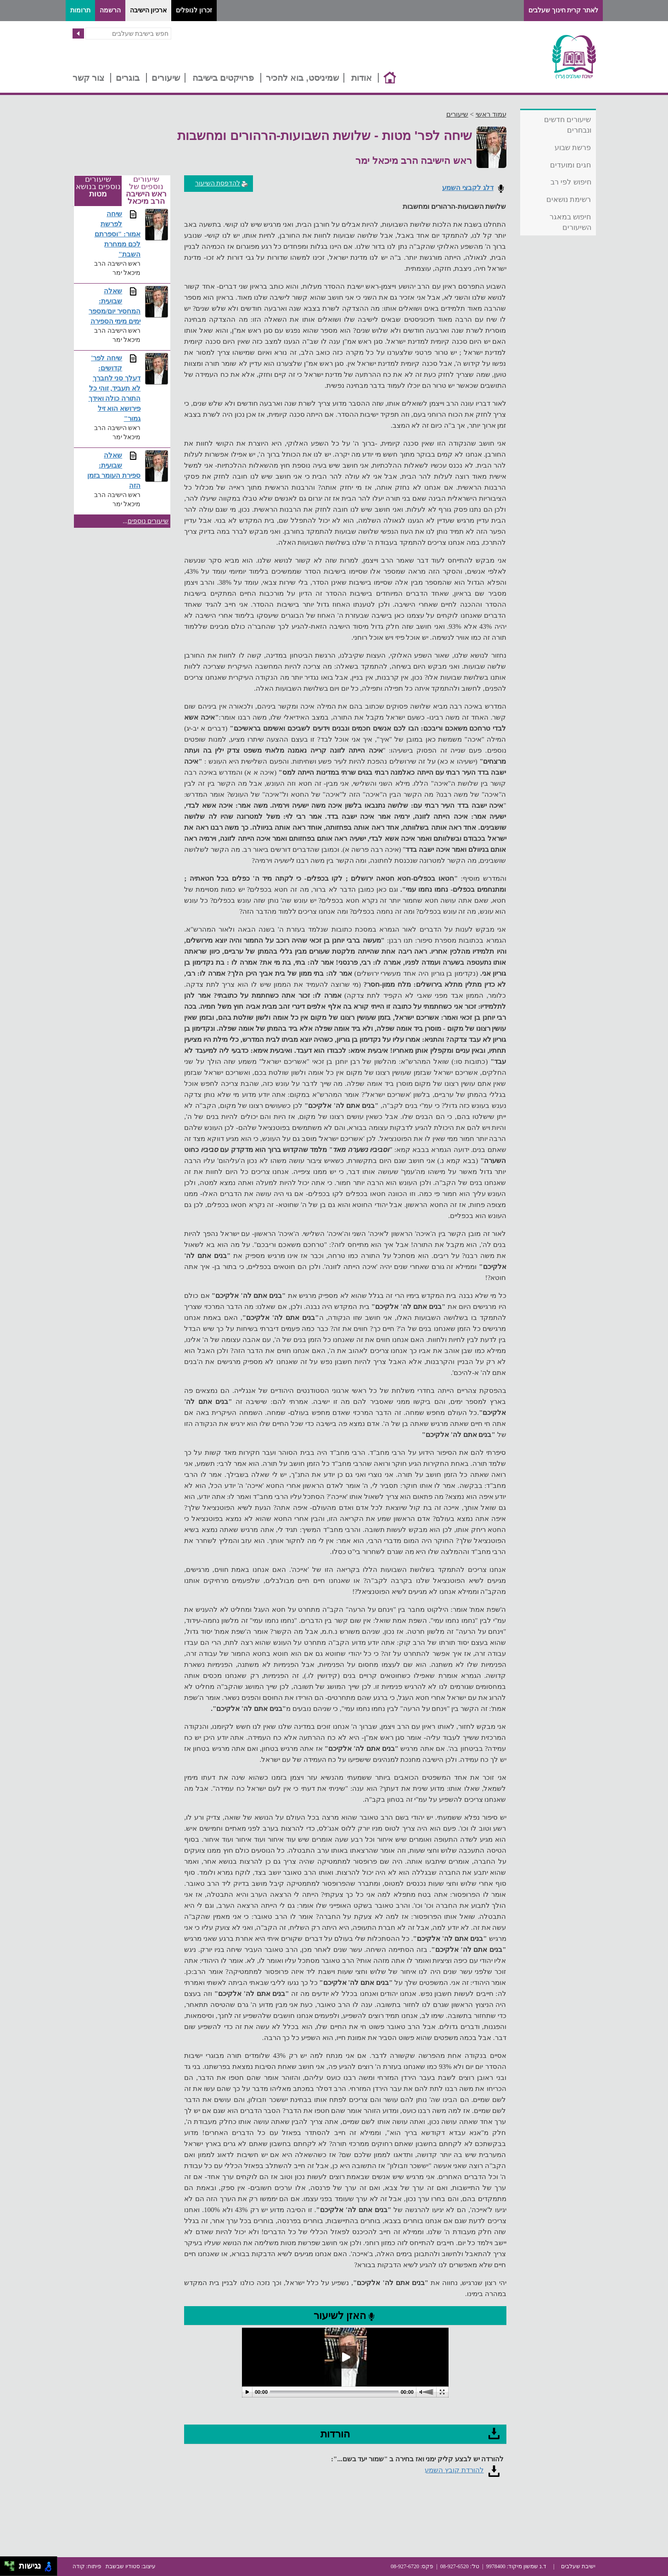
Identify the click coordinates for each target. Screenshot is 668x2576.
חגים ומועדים (570, 165)
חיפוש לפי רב (570, 182)
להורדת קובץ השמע (454, 2470)
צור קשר (88, 78)
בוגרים (128, 78)
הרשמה (110, 10)
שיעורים (166, 78)
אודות (361, 78)
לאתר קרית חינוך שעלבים (563, 10)
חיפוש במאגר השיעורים (570, 222)
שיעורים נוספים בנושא (98, 186)
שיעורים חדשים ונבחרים (567, 125)
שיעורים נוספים (148, 521)
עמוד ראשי (491, 114)
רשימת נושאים (568, 199)
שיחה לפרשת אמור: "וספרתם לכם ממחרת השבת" (118, 234)
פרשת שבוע (573, 147)
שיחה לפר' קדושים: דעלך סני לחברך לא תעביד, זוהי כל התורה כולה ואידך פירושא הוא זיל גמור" (115, 388)
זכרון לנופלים (194, 10)
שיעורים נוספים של (146, 191)
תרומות (80, 10)
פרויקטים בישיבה (223, 78)
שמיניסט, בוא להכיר (302, 78)
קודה (79, 2566)
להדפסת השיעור (222, 183)
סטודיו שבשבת (123, 2566)
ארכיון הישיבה (148, 10)
